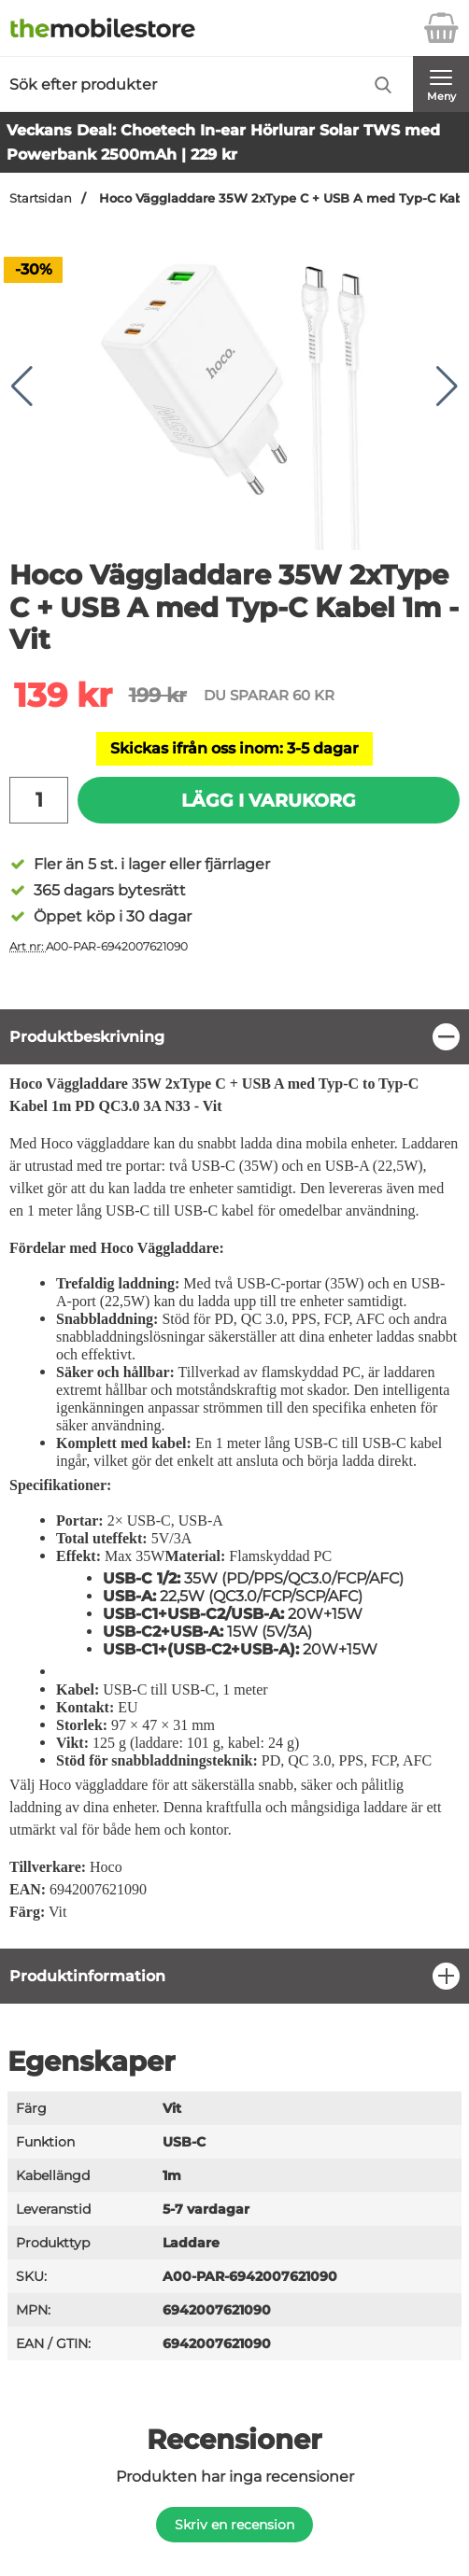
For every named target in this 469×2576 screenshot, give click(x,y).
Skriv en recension (234, 2524)
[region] (234, 1036)
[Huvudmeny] (441, 84)
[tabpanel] (234, 1478)
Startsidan (40, 198)
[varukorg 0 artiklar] (441, 28)
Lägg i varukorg (268, 800)
